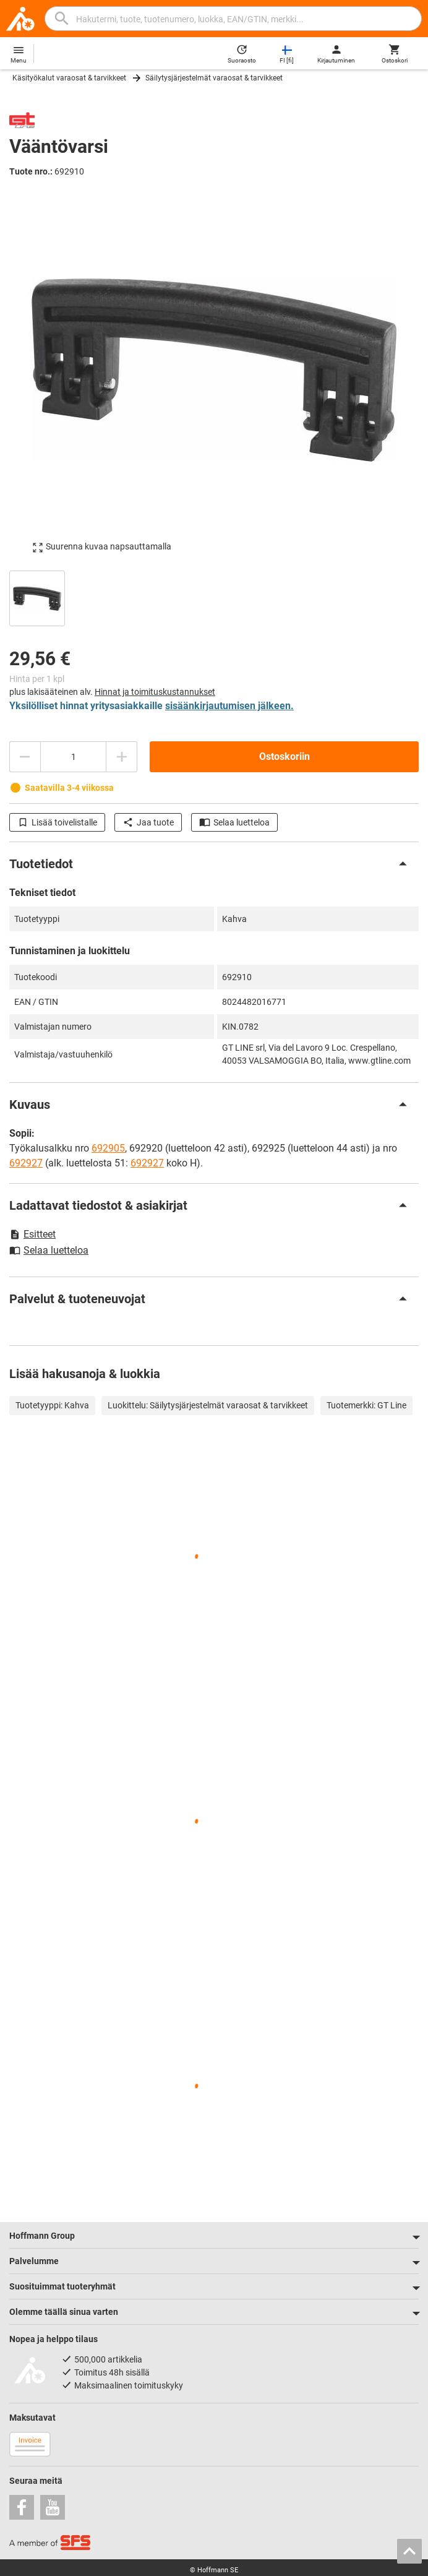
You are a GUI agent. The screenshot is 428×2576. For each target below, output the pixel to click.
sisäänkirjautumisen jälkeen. (229, 706)
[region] (214, 596)
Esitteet (32, 1234)
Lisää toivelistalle (57, 822)
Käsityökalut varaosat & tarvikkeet (69, 78)
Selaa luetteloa (234, 822)
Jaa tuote (148, 822)
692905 (108, 1148)
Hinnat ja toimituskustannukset (155, 692)
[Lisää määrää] (121, 756)
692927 (26, 1163)
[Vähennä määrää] (24, 756)
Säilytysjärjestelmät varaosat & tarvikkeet (214, 78)
